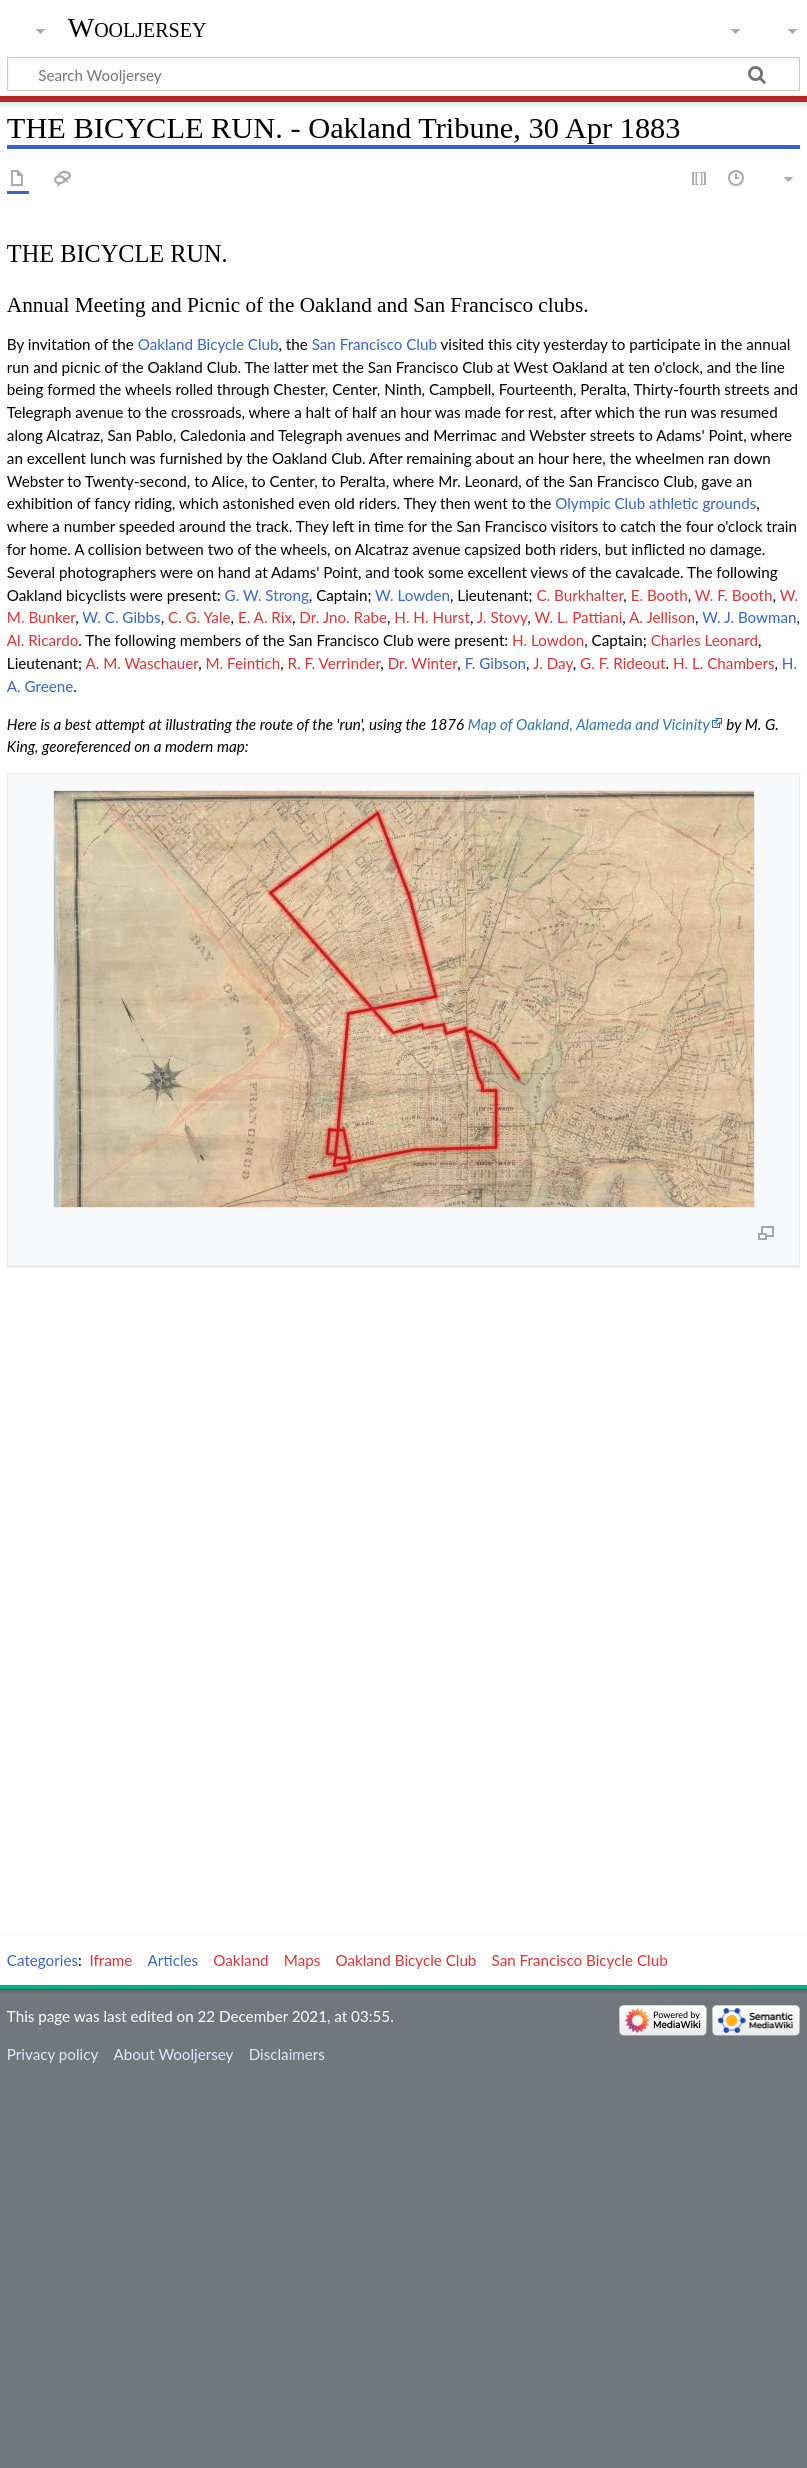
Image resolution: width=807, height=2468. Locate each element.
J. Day (553, 663)
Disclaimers (287, 2054)
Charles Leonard (704, 640)
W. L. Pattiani (578, 617)
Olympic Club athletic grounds (655, 503)
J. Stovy (502, 617)
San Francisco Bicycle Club (580, 1960)
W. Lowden (412, 595)
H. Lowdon (548, 640)
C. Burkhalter (579, 595)
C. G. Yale (199, 617)
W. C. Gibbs (121, 617)
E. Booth (659, 595)
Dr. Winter (423, 663)
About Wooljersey (173, 2054)
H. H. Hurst (432, 617)
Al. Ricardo (43, 640)
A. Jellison (662, 617)
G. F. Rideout (622, 663)
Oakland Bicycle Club (208, 344)
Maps (302, 1960)
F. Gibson (495, 663)
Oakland (240, 1960)
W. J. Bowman (749, 617)
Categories (42, 1960)
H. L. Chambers (724, 663)
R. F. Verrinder (333, 663)
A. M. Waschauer (141, 663)
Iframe (111, 1960)
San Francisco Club (374, 344)
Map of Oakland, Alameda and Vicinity (589, 724)
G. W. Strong (267, 595)
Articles (173, 1960)
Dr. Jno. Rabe (343, 617)
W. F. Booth (734, 595)
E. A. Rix (265, 617)
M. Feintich (243, 663)
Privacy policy (52, 2054)
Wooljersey (137, 27)
